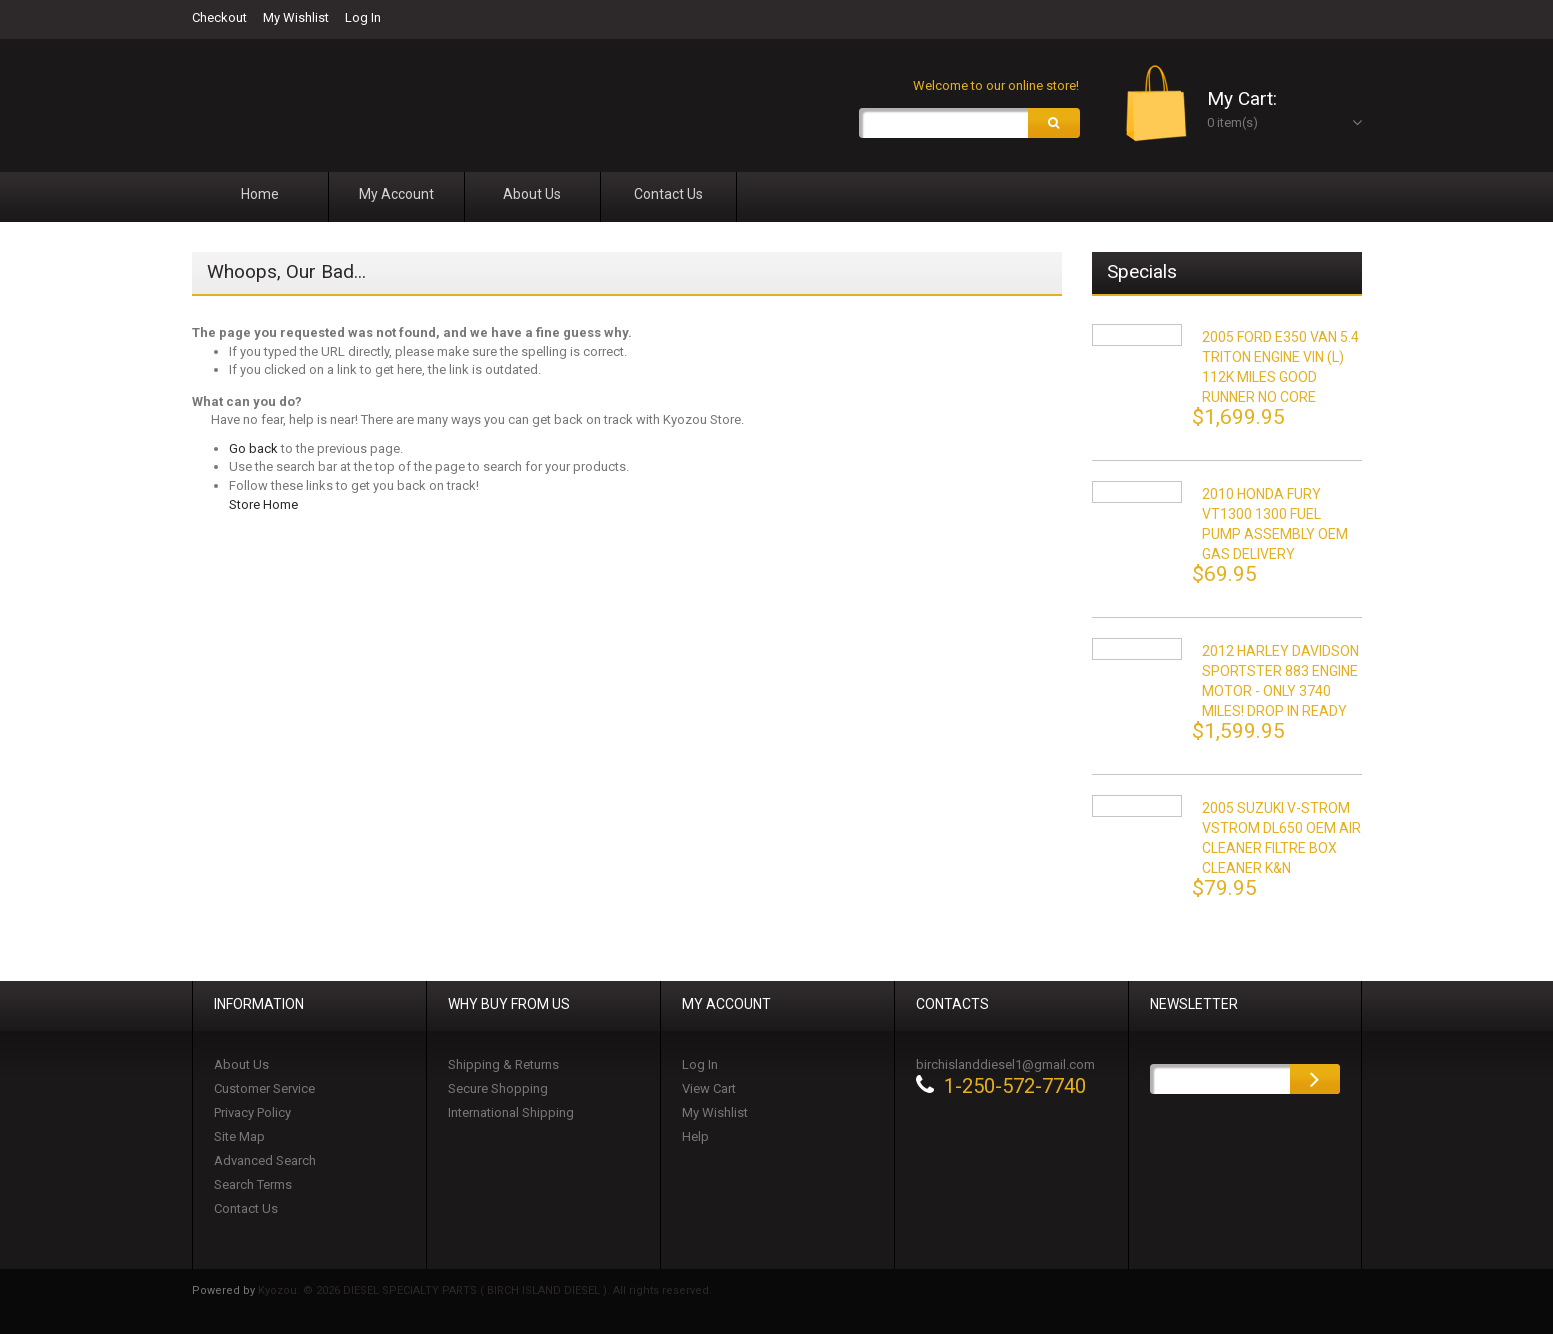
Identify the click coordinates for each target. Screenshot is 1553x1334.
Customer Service (264, 1088)
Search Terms (253, 1184)
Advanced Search (265, 1160)
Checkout (219, 17)
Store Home (263, 504)
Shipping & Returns (503, 1064)
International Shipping (511, 1112)
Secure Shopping (498, 1088)
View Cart (709, 1088)
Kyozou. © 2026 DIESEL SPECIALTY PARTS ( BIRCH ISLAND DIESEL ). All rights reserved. (485, 1290)
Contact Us (246, 1208)
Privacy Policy (252, 1112)
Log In (363, 17)
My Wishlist (296, 17)
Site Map (239, 1136)
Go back (253, 448)
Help (695, 1136)
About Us (241, 1064)
